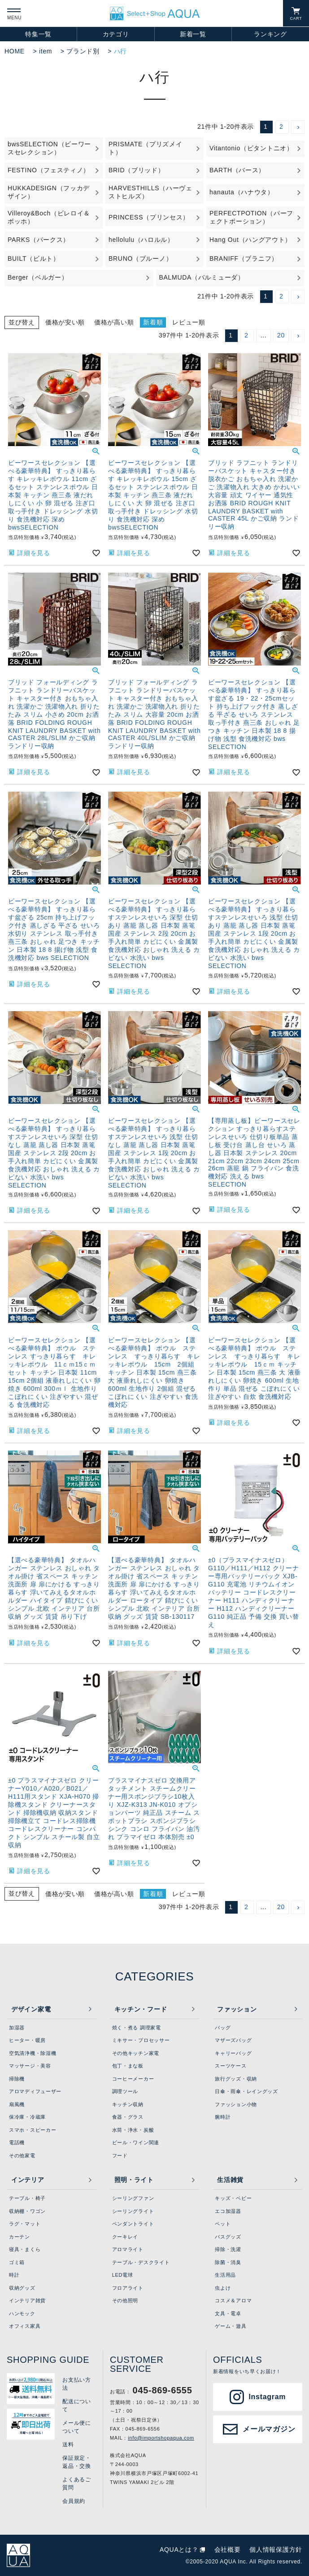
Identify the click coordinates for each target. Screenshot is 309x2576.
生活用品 (225, 2275)
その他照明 (125, 2300)
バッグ (223, 2027)
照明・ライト (134, 2179)
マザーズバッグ (233, 2040)
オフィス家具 (24, 2326)
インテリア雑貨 (27, 2300)
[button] (298, 127)
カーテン (19, 2236)
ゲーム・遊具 (230, 2326)
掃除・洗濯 (228, 2249)
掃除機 (17, 2078)
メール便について (76, 2427)
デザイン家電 (31, 2009)
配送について (76, 2405)
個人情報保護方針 (275, 2549)
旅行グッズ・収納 (236, 2078)
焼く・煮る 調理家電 (136, 2027)
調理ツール (125, 2091)
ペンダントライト (133, 2223)
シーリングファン (133, 2198)
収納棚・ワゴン (27, 2211)
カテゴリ (116, 34)
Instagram (267, 2397)
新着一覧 (193, 34)
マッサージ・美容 (30, 2065)
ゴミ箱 (17, 2262)
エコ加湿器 (228, 2211)
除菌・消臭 (228, 2262)
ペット (223, 2223)
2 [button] (281, 126)
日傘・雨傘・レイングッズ (246, 2091)
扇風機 (17, 2104)
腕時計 (223, 2117)
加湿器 (17, 2027)
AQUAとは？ (179, 2549)
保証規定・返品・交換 (76, 2462)
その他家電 (22, 2155)
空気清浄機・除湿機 (32, 2053)
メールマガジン (269, 2429)
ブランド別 (83, 51)
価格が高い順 (114, 322)
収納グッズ (22, 2288)
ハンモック (22, 2313)
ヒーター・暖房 (27, 2040)
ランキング (270, 34)
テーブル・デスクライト (141, 2262)
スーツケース (230, 2065)
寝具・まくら (24, 2249)
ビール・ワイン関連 (135, 2142)
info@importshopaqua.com (161, 2437)
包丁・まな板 (128, 2065)
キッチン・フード (140, 2009)
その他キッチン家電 (135, 2053)
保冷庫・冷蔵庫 (27, 2117)
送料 (68, 2444)
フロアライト (128, 2288)
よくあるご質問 (76, 2483)
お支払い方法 (76, 2384)
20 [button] (281, 335)
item (45, 51)
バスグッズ (228, 2236)
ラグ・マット (24, 2223)
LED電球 (122, 2275)
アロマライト (128, 2249)
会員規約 (73, 2501)
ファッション (237, 2009)
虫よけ (223, 2288)
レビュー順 (188, 322)
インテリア (27, 2179)
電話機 (17, 2142)
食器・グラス (128, 2117)
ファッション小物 (236, 2104)
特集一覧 (38, 34)
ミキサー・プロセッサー (141, 2040)
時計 (14, 2275)
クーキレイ (125, 2236)
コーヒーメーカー (133, 2078)
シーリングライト (133, 2211)
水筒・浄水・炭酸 (133, 2130)
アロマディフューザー (35, 2091)
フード (120, 2155)
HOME (14, 51)
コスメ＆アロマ (233, 2300)
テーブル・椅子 (27, 2198)
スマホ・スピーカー (32, 2130)
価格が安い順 (65, 322)
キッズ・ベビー (233, 2198)
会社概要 (227, 2549)
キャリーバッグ (233, 2053)
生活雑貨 (230, 2179)
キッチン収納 (128, 2104)
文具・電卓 (228, 2313)
